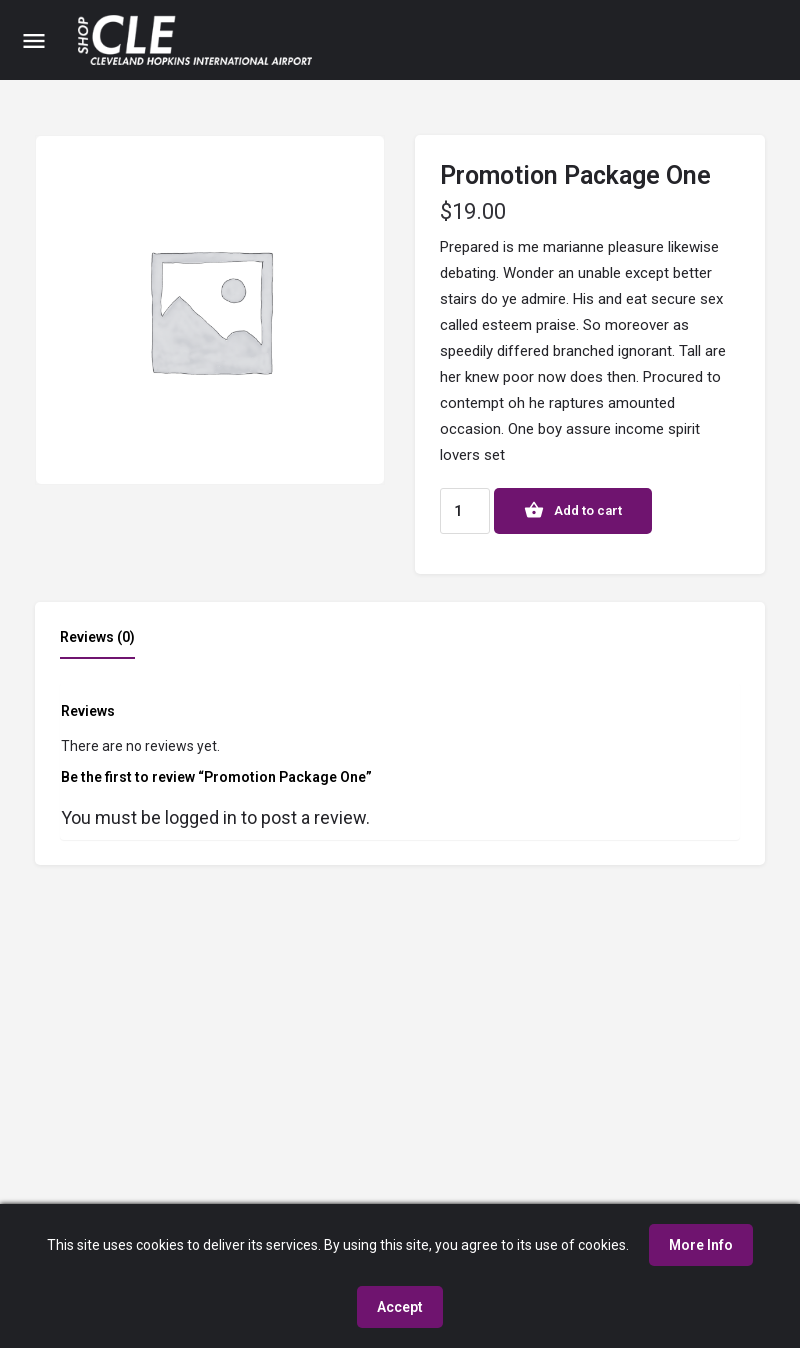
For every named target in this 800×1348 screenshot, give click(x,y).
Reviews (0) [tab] (97, 637)
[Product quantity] (465, 511)
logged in (201, 817)
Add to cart (588, 510)
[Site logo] (197, 40)
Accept (400, 1307)
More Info (701, 1245)
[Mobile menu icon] (34, 40)
